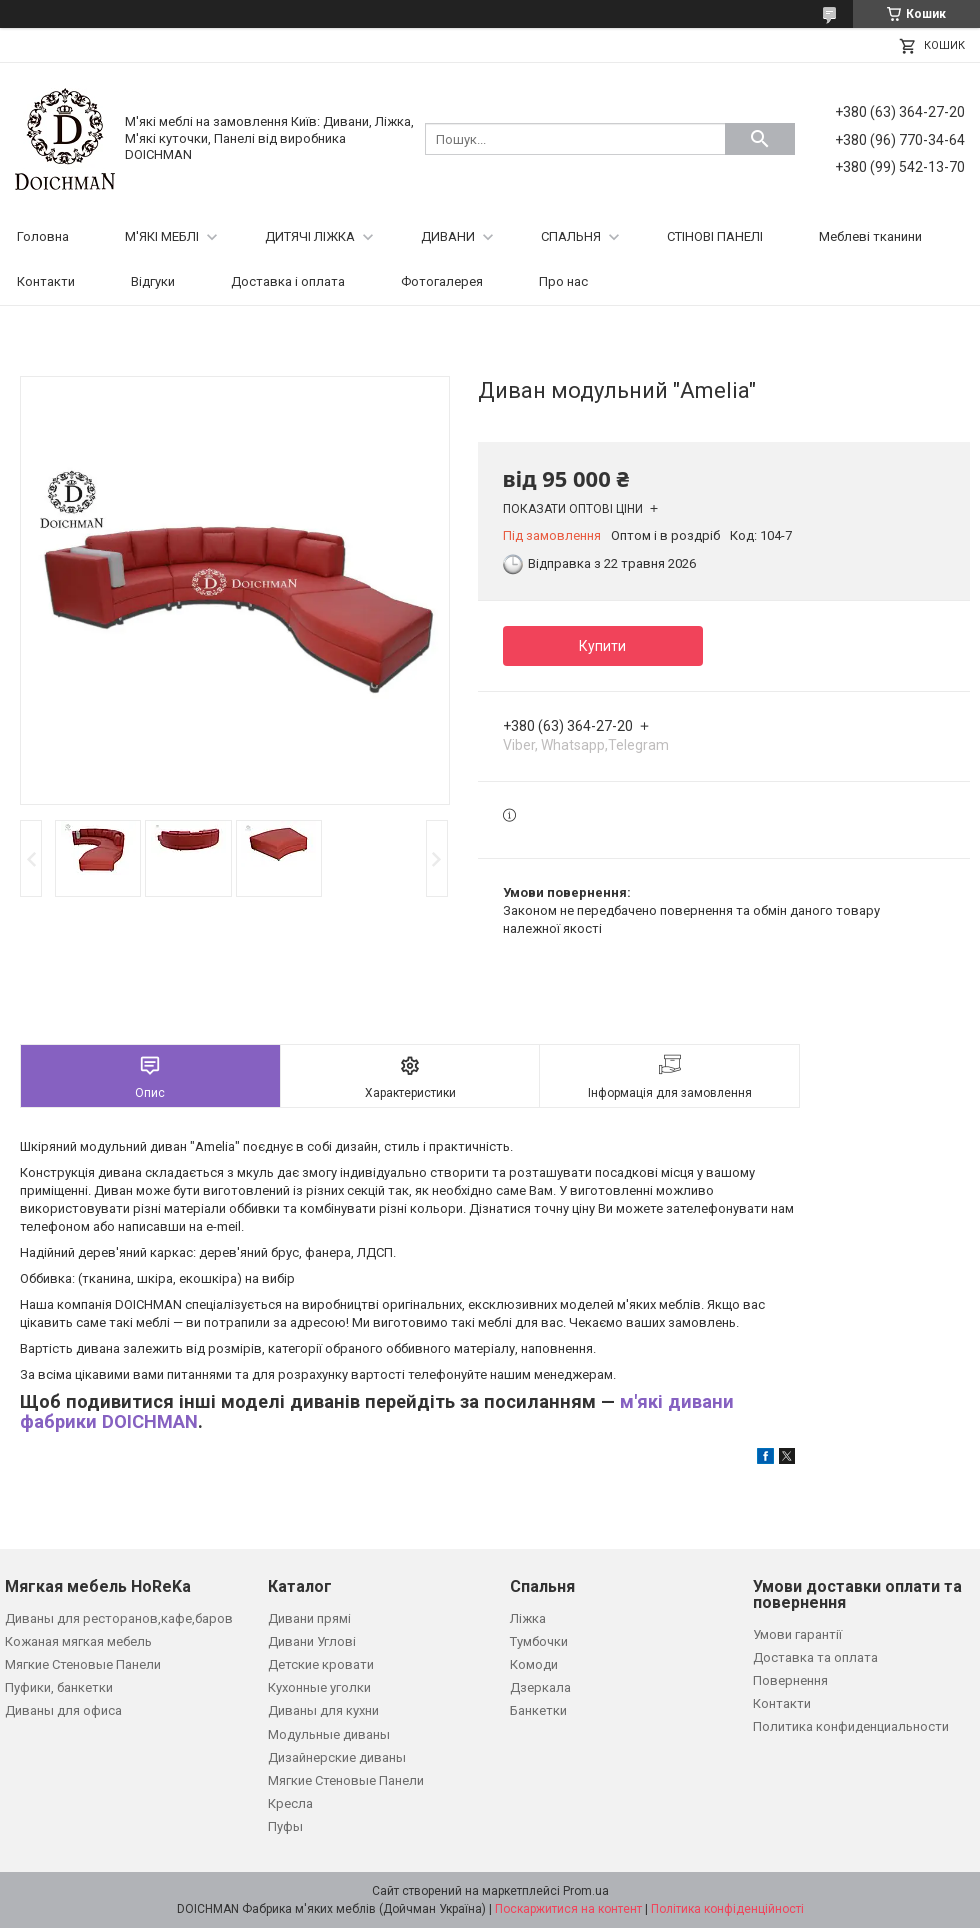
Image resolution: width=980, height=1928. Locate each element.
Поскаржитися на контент (568, 1909)
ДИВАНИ (448, 236)
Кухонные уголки (319, 1687)
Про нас (563, 281)
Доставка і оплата (288, 281)
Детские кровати (321, 1664)
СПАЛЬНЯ (571, 236)
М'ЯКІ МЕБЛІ (162, 236)
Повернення (790, 1680)
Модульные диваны (329, 1734)
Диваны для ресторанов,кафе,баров (119, 1618)
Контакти (46, 281)
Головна (43, 236)
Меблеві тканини (870, 236)
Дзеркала (540, 1687)
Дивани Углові (312, 1641)
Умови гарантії (797, 1634)
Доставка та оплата (815, 1657)
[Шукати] (760, 139)
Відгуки (153, 281)
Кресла (290, 1803)
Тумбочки (539, 1641)
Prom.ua (586, 1891)
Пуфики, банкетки (59, 1687)
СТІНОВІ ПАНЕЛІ (715, 236)
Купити (602, 646)
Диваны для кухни (323, 1710)
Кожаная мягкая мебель (78, 1641)
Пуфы (285, 1826)
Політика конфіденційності (727, 1909)
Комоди (534, 1664)
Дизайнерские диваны (337, 1757)
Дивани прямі (309, 1618)
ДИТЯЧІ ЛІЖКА (310, 236)
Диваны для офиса (63, 1710)
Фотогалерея (442, 281)
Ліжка (528, 1618)
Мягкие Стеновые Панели (83, 1664)
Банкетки (538, 1710)
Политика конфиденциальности (851, 1726)
